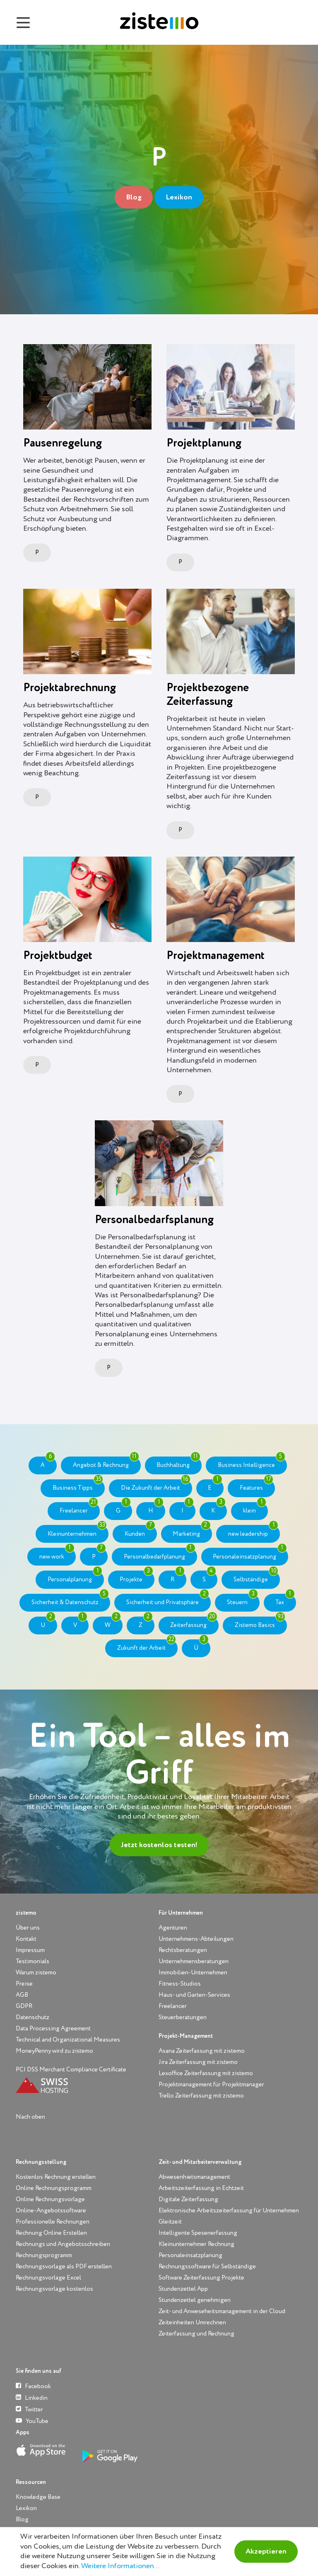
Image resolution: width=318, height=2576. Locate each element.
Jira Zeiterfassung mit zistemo (198, 2062)
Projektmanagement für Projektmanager (211, 2084)
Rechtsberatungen (183, 1950)
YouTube (32, 2420)
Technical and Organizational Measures (68, 2040)
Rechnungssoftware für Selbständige (207, 2266)
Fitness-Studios (180, 1984)
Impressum (30, 1950)
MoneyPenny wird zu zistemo (54, 2051)
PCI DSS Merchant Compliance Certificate (71, 2069)
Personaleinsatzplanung (250, 1553)
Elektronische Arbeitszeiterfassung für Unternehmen (229, 2210)
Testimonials (32, 1961)
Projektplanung (203, 443)
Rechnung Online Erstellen (51, 2233)
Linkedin (32, 2397)
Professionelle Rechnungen (52, 2222)
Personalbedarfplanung (159, 1553)
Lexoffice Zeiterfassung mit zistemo (206, 2073)
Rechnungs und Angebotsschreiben (63, 2244)
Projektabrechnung (69, 688)
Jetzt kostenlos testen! (159, 1845)
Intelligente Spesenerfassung (198, 2233)
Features (256, 1485)
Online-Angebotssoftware (51, 2210)
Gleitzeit (170, 2222)
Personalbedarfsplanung (154, 1220)
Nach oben (30, 2117)
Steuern (242, 1599)
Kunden (140, 1531)
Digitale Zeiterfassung (188, 2199)
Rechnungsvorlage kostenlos (54, 2289)
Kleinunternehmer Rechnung (196, 2244)
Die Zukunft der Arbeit (155, 1485)
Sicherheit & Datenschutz (70, 1599)
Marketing (191, 1531)
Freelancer (79, 1508)
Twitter (29, 2409)
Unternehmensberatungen (194, 1961)
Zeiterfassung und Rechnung (196, 2334)
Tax (284, 1599)
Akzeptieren (266, 2551)
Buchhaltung (178, 1462)
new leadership (253, 1531)
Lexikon (179, 197)
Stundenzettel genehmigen (195, 2300)
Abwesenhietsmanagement (194, 2177)
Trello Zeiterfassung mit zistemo (201, 2096)
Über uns (28, 1928)
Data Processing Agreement (53, 2028)
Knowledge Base (38, 2497)
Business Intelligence (251, 1462)
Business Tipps (78, 1485)
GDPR (24, 2006)
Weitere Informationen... (120, 2566)
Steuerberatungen (183, 2017)
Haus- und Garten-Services (194, 1995)
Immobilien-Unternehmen (193, 1972)
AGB (22, 1995)
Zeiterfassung (193, 1622)
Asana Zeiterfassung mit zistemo (202, 2051)
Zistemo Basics (260, 1622)
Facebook (33, 2385)
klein (254, 1508)
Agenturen (173, 1928)
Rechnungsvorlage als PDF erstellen (64, 2266)
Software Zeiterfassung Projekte (201, 2278)
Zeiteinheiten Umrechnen (192, 2322)
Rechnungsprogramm (44, 2255)
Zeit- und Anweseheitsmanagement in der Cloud (222, 2311)
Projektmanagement (215, 955)
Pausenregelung (62, 443)
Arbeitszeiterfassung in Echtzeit (201, 2188)
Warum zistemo (36, 1972)
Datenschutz (32, 2017)
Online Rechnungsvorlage (50, 2199)
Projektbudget (57, 955)
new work (57, 1553)
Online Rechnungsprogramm (54, 2188)
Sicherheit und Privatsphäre (167, 1599)
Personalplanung (75, 1576)
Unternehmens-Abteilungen (196, 1939)
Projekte (136, 1576)
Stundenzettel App (183, 2289)
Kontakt (26, 1939)
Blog (134, 197)
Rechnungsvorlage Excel (48, 2278)
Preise (24, 1984)
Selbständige (256, 1576)
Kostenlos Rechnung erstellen (56, 2177)
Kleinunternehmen (77, 1531)
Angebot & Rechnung (106, 1462)
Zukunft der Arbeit (146, 1645)
